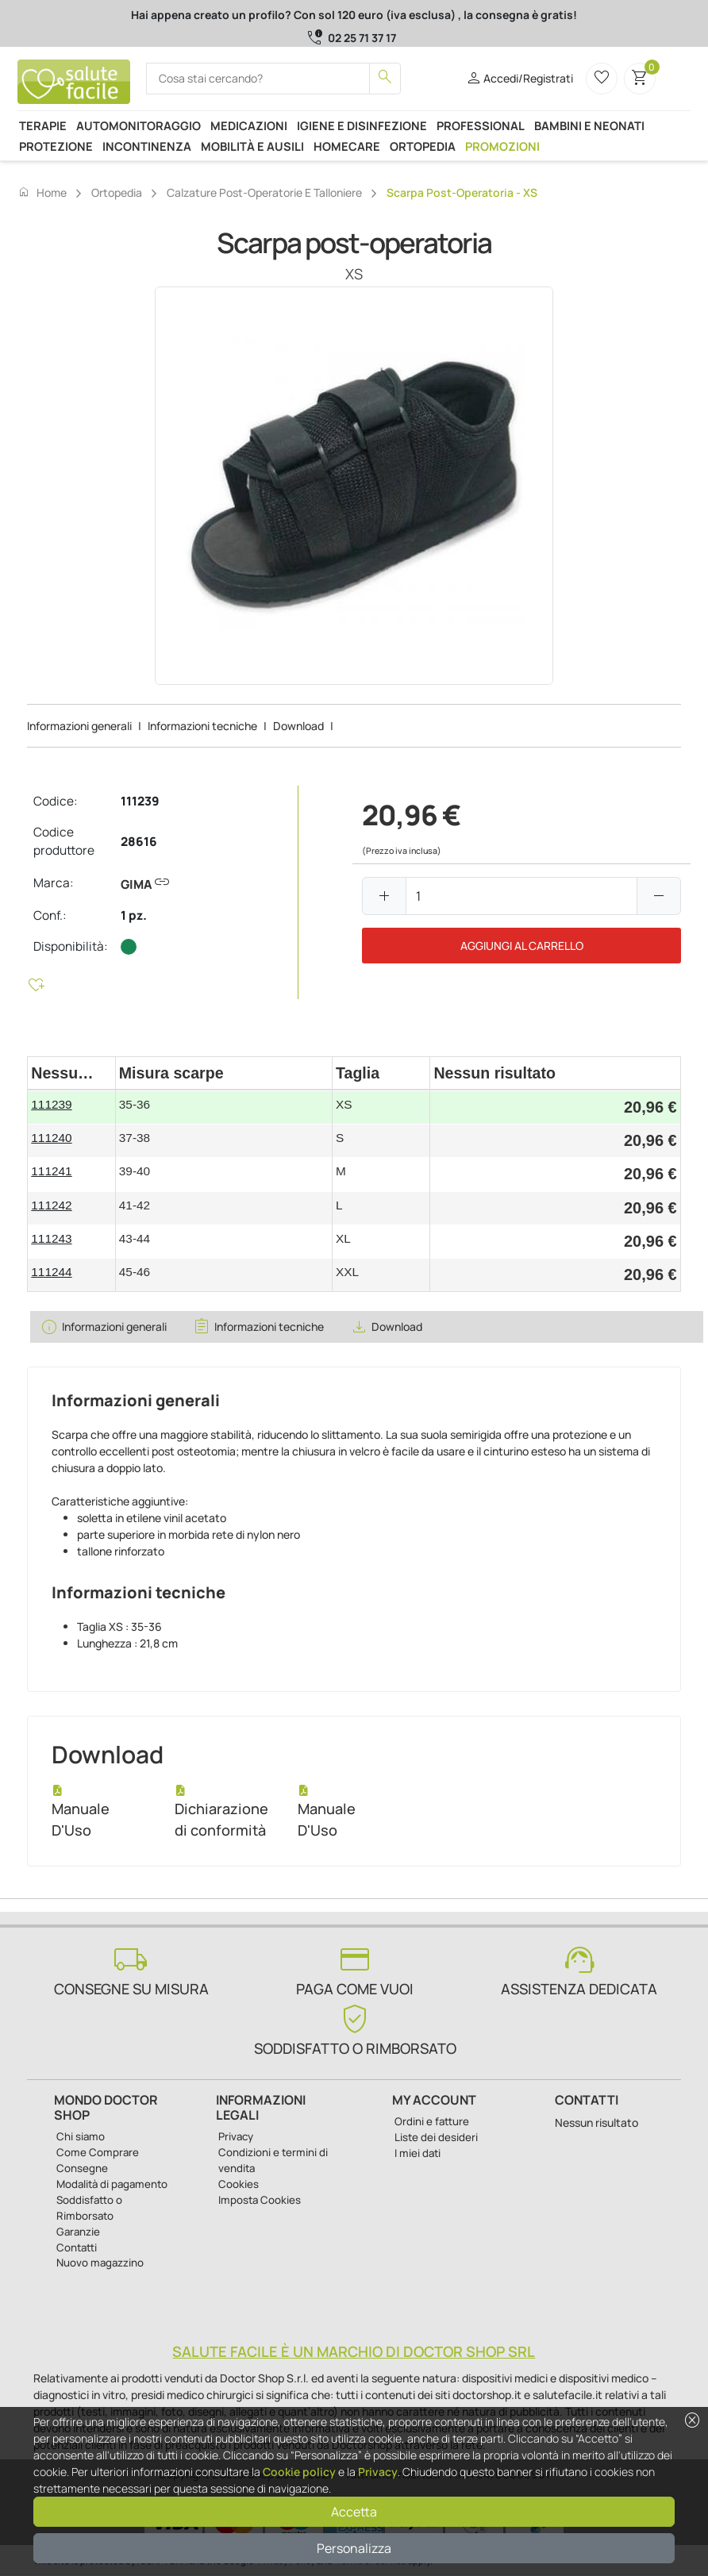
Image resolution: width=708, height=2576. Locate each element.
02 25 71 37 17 (362, 37)
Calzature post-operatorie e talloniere (264, 192)
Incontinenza (146, 146)
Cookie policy (299, 2471)
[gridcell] (71, 1108)
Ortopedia (423, 146)
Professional (481, 125)
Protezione (56, 146)
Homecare (347, 146)
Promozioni (502, 146)
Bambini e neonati (589, 125)
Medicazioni (248, 125)
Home (42, 192)
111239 (140, 801)
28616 (139, 841)
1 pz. (134, 915)
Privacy (378, 2471)
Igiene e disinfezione (362, 125)
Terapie (43, 125)
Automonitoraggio (138, 125)
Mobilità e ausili (252, 146)
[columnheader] (71, 1073)
